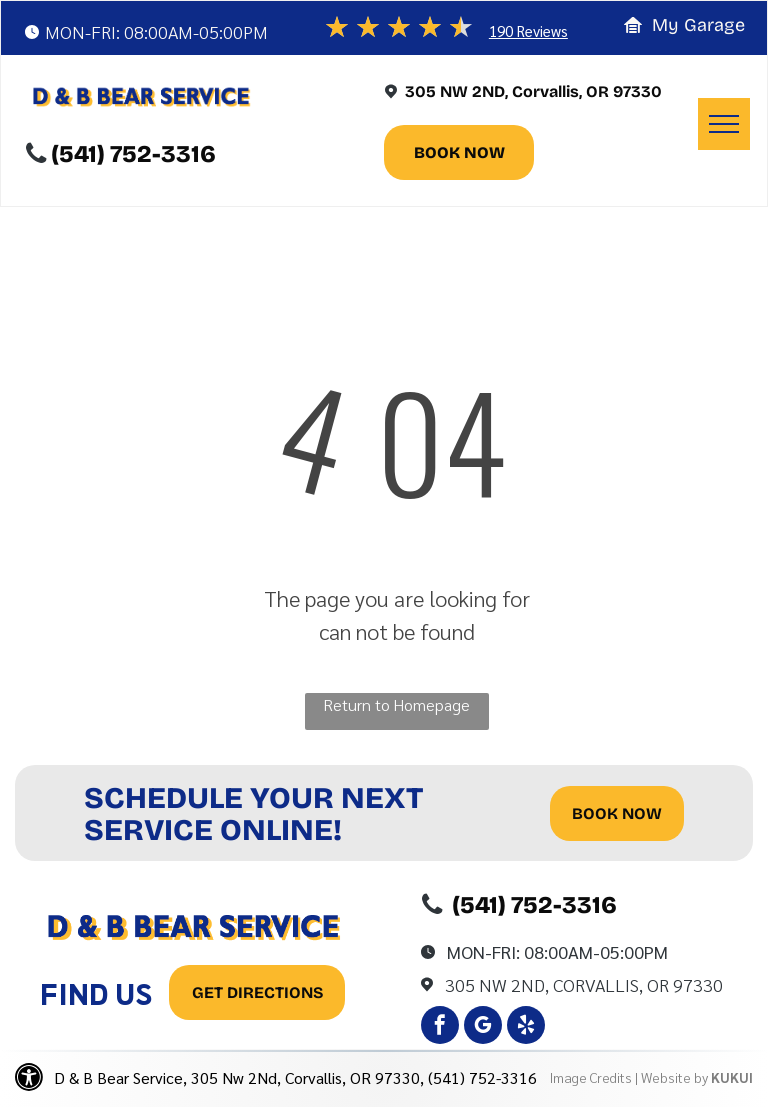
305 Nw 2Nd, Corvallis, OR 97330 (584, 984)
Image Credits (591, 1077)
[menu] (724, 124)
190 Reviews (528, 30)
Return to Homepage (396, 704)
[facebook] (440, 1027)
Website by (674, 1077)
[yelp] (526, 1027)
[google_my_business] (483, 1027)
